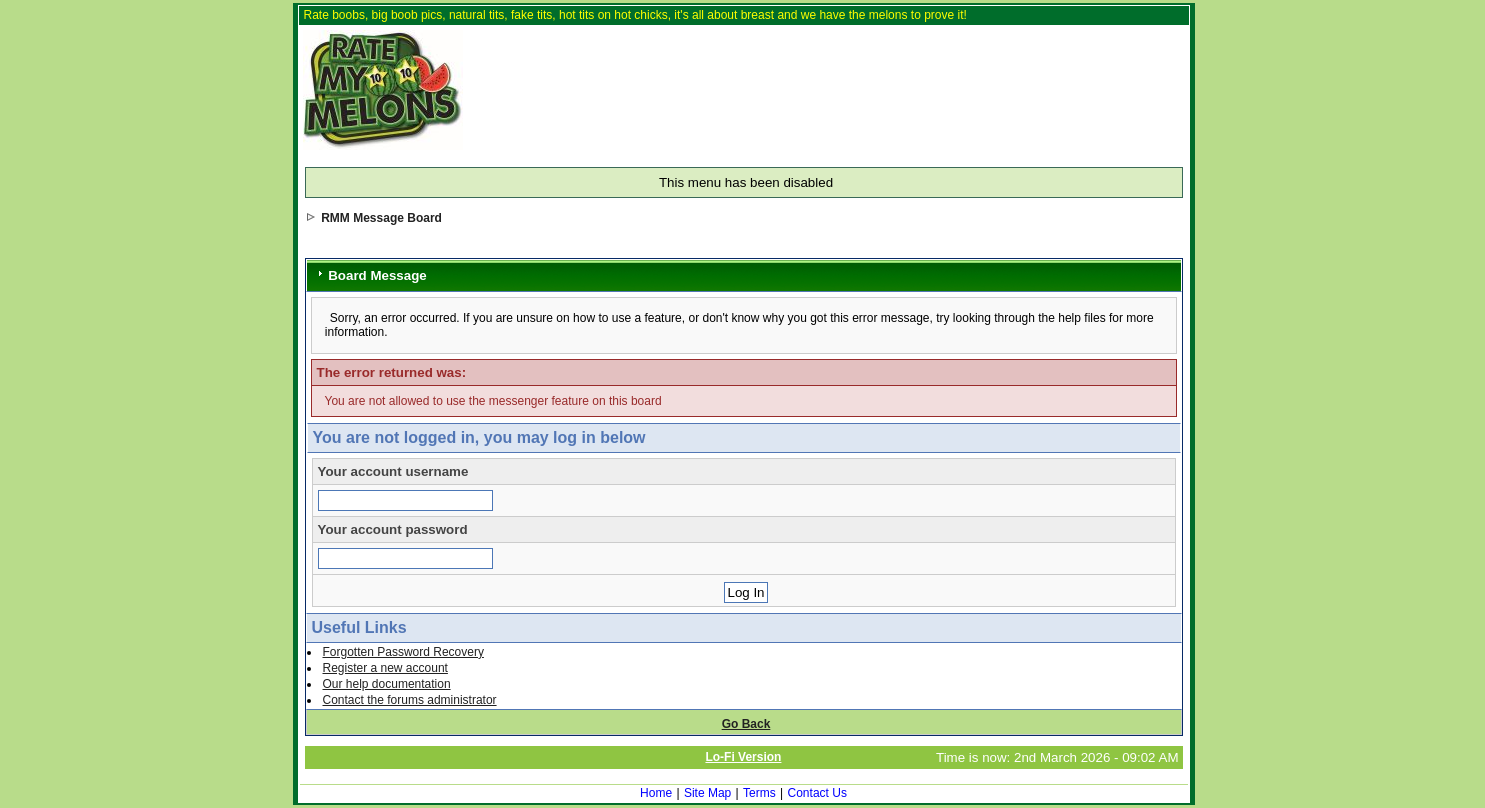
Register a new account (385, 668)
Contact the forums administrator (410, 700)
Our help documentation (387, 684)
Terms (759, 793)
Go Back (746, 724)
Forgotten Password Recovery (403, 652)
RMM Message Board (381, 218)
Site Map (707, 793)
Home (656, 793)
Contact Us (817, 793)
